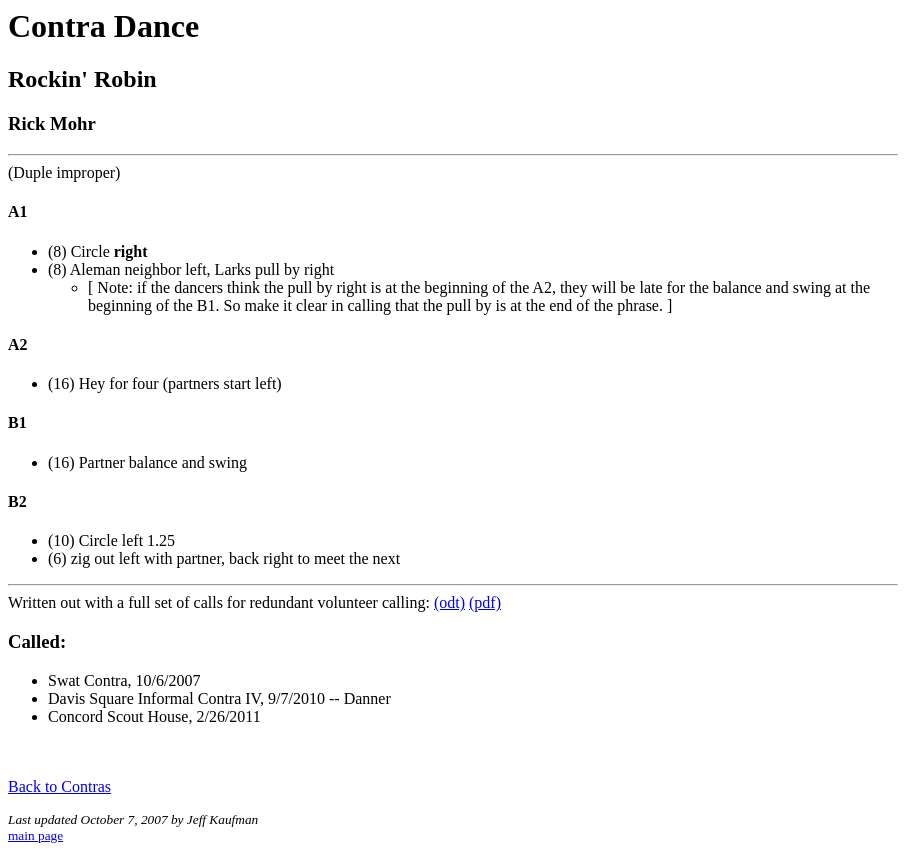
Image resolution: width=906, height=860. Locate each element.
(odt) (449, 602)
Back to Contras (59, 786)
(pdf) (485, 602)
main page (35, 835)
